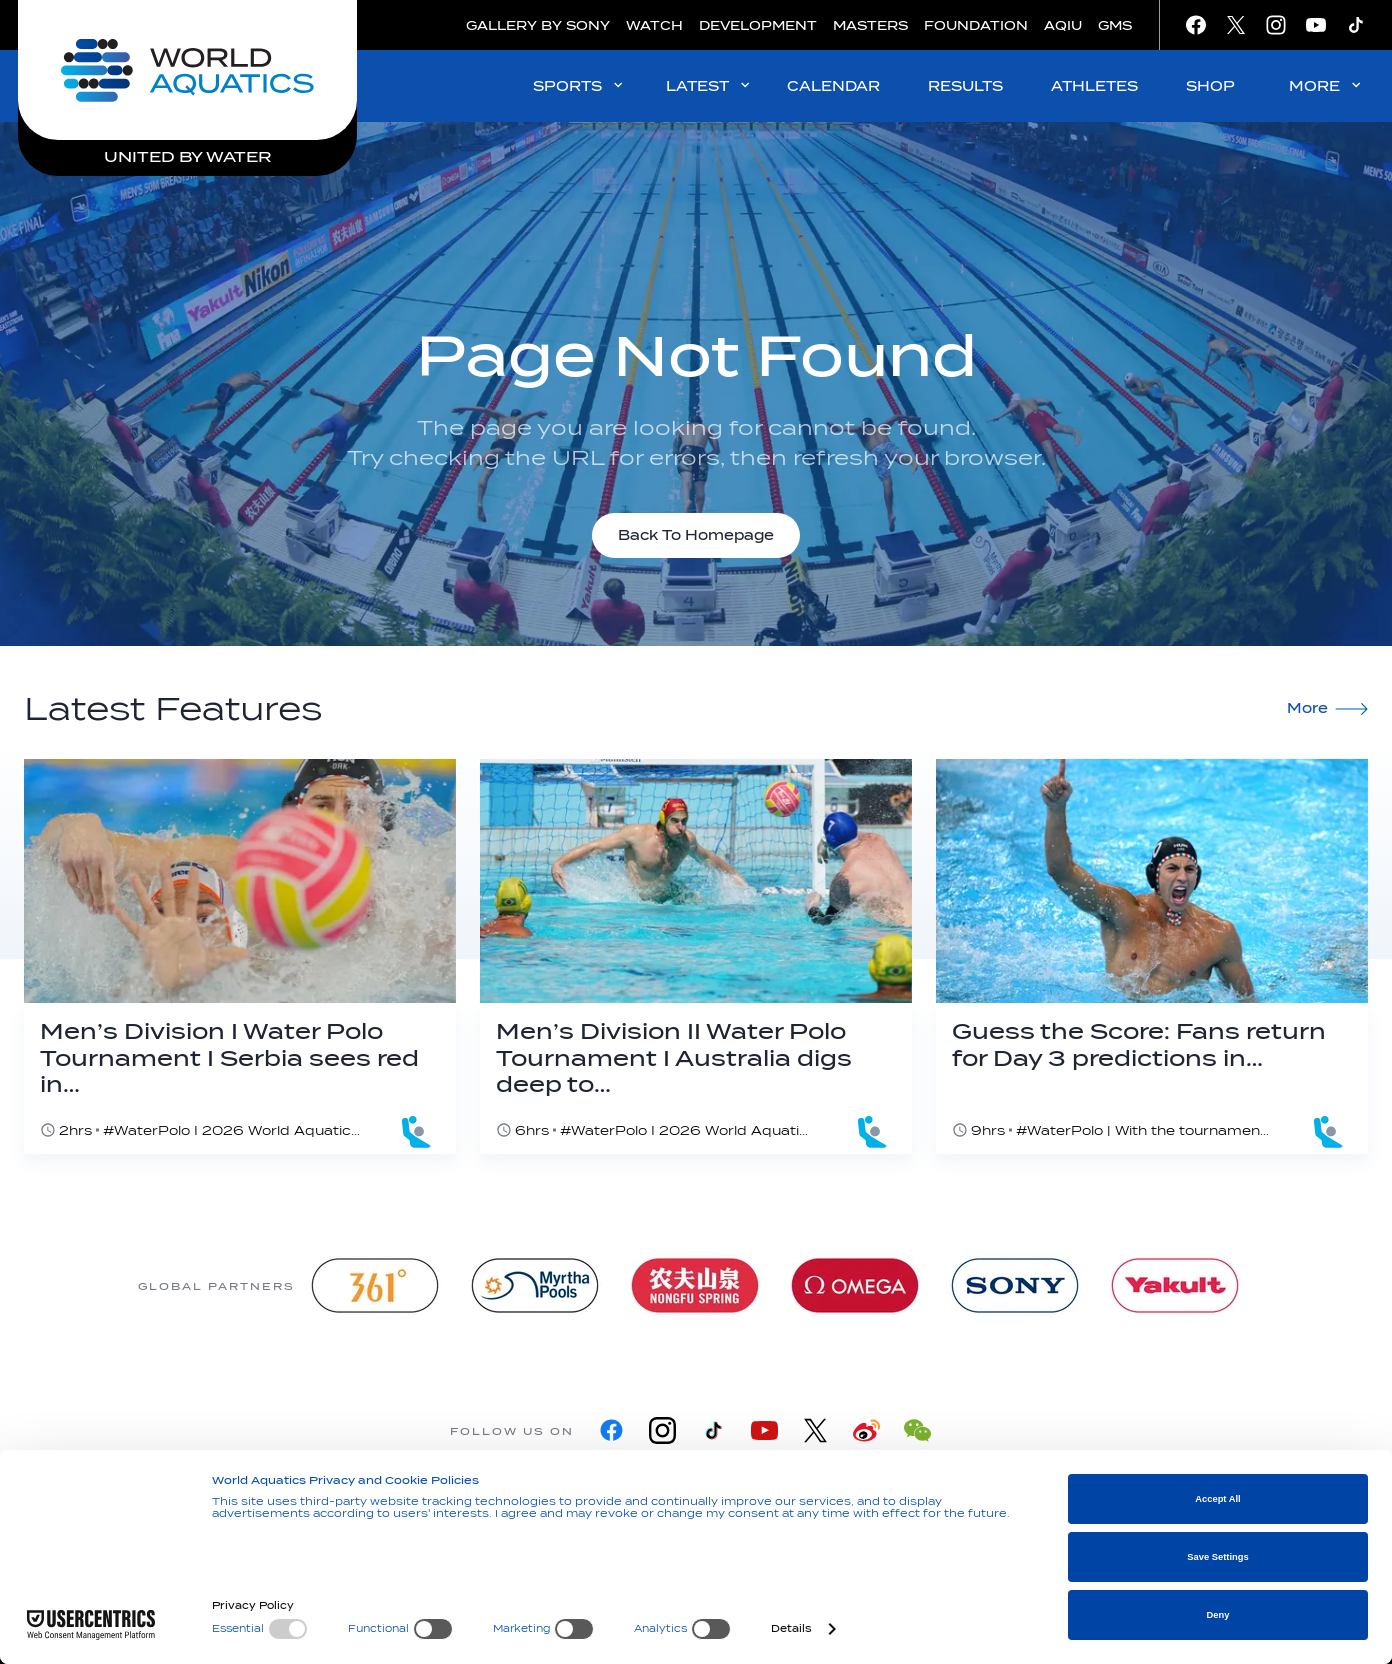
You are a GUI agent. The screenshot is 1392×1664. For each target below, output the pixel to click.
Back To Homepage (696, 535)
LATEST (709, 85)
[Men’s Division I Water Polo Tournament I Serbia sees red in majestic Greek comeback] (240, 956)
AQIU (1063, 25)
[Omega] (855, 1285)
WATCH (654, 25)
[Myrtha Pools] (535, 1285)
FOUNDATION (976, 25)
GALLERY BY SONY (538, 25)
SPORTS (579, 85)
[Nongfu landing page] (695, 1285)
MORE (1326, 85)
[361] (375, 1285)
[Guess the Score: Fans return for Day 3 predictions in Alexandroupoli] (1152, 956)
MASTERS (870, 25)
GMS (1115, 25)
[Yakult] (1175, 1285)
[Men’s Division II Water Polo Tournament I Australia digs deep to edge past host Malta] (696, 956)
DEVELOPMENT (758, 25)
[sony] (1015, 1285)
